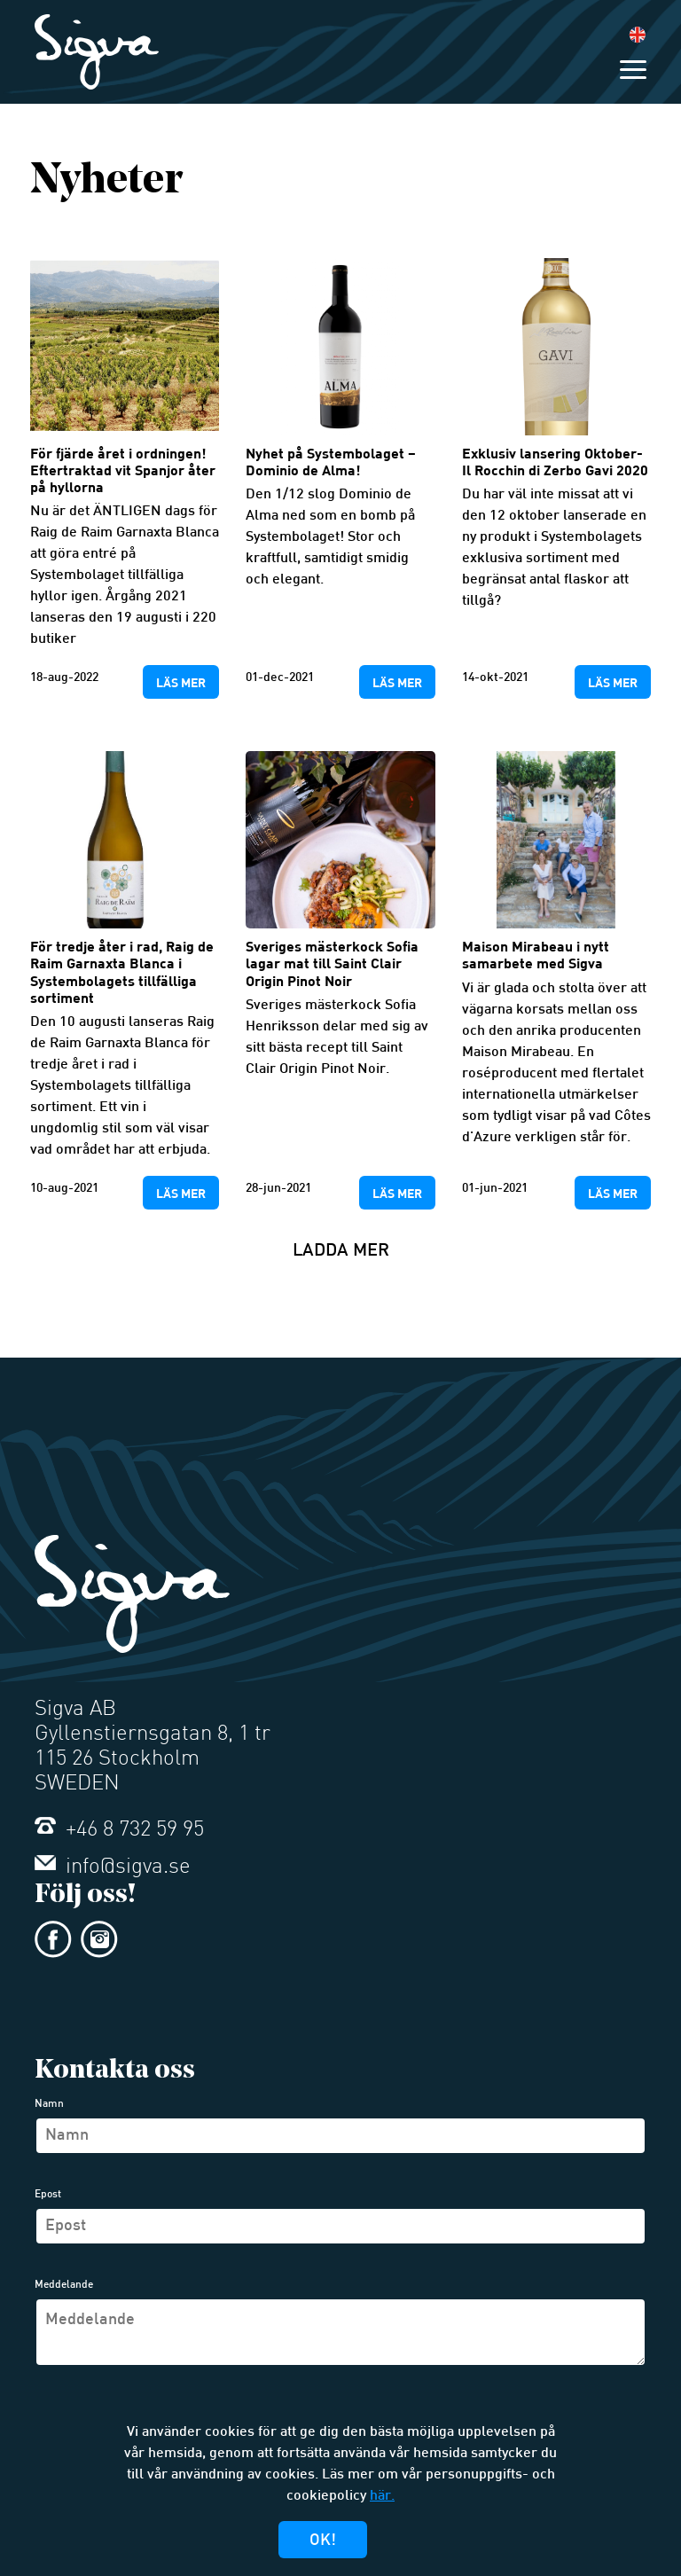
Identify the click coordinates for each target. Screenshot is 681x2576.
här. (382, 2496)
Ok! (322, 2541)
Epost (48, 2194)
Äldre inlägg (39, 1346)
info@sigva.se (113, 1867)
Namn (49, 2104)
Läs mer (181, 682)
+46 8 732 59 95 (119, 1830)
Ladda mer (341, 1251)
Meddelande (64, 2285)
